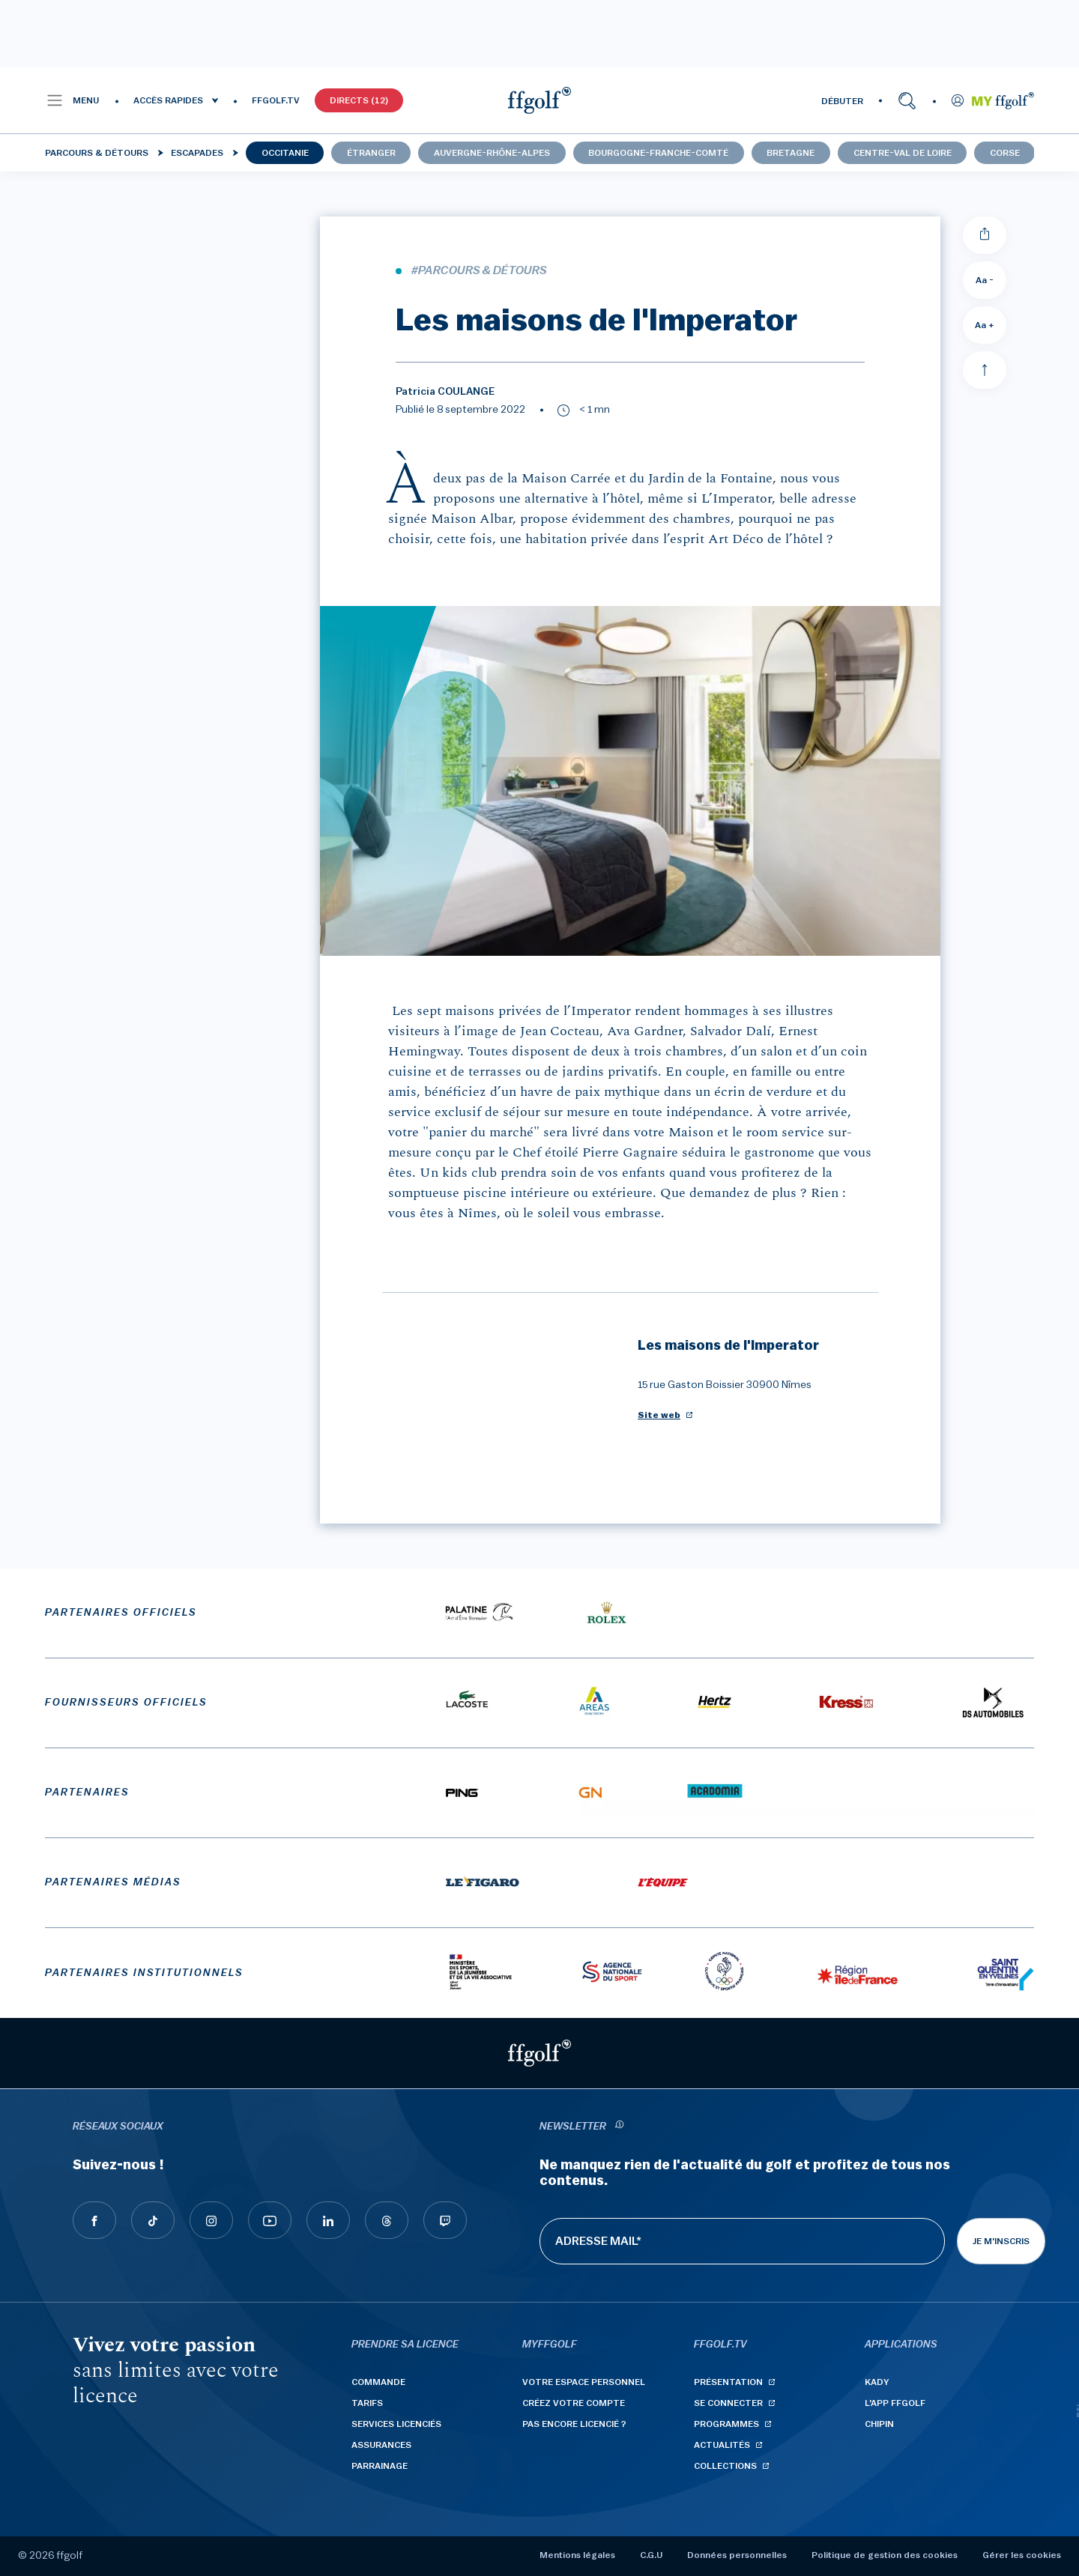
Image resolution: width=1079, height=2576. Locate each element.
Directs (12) (359, 100)
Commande (378, 2382)
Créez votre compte (573, 2402)
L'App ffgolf (895, 2402)
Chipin (879, 2423)
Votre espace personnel (583, 2382)
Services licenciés (396, 2423)
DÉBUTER (842, 101)
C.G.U (651, 2555)
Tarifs (367, 2402)
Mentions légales (577, 2555)
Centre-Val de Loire (902, 152)
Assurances (381, 2444)
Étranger (371, 152)
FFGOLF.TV (276, 100)
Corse (1005, 152)
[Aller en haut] (984, 370)
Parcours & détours (96, 152)
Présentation (728, 2382)
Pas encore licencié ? (574, 2423)
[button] (72, 100)
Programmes (726, 2423)
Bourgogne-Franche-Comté (658, 152)
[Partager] (984, 235)
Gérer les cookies (1021, 2555)
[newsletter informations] (619, 2127)
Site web (659, 1414)
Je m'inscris (1001, 2241)
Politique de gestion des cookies (884, 2555)
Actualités (722, 2444)
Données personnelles (737, 2555)
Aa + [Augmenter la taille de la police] (984, 325)
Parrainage (379, 2465)
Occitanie (285, 152)
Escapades (197, 152)
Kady (877, 2382)
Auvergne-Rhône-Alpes (492, 152)
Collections (725, 2465)
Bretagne (790, 152)
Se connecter (728, 2402)
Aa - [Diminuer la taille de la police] (985, 280)
